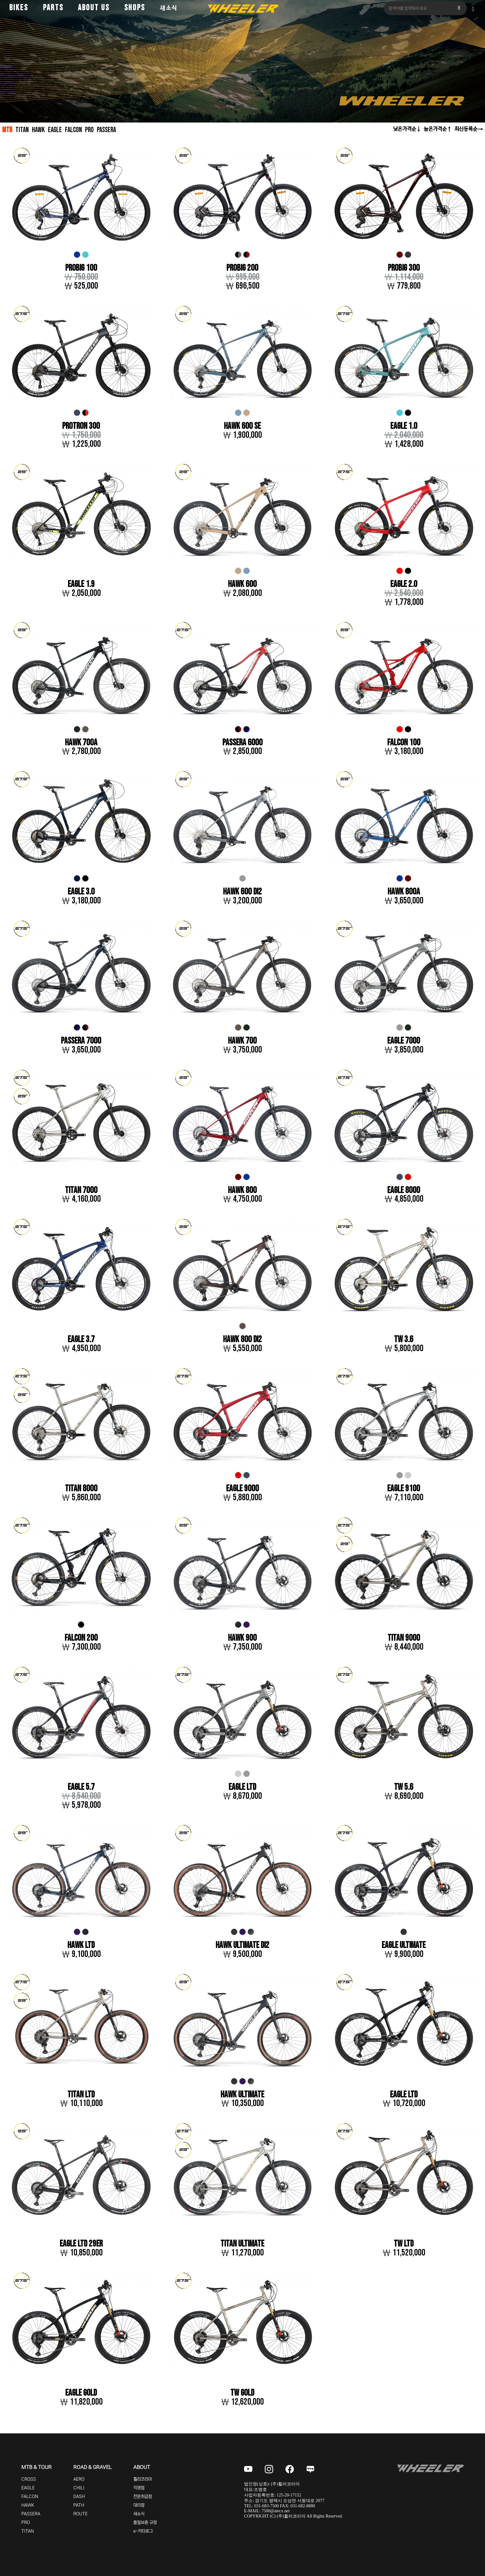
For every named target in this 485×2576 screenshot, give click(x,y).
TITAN (22, 130)
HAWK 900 (242, 1639)
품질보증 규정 (145, 2524)
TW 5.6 (403, 1788)
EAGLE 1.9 (81, 584)
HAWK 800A (404, 892)
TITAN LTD (81, 2096)
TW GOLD (242, 2394)
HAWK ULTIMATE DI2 (242, 1946)
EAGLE (56, 130)
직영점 (138, 2489)
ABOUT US (93, 8)
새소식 (169, 8)
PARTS (53, 8)
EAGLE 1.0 (403, 426)
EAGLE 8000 (403, 1191)
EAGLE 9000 (242, 1489)
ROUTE (80, 2515)
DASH (79, 2498)
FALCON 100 (403, 743)
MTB (7, 130)
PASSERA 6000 (242, 743)
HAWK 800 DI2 (242, 1340)
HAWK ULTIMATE (242, 2096)
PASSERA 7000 (81, 1041)
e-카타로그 (143, 2532)
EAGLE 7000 (403, 1041)
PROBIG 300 (404, 268)
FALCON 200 (81, 1639)
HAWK (39, 130)
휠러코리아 (142, 2480)
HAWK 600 (242, 584)
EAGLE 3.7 (81, 1340)
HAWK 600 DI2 (242, 892)
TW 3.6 (403, 1340)
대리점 (138, 2506)
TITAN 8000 (81, 1489)
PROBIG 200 (242, 268)
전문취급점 (142, 2498)
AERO (78, 2480)
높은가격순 (435, 129)
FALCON (75, 130)
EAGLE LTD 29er (81, 2245)
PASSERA (110, 130)
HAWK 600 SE (242, 426)
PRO (92, 130)
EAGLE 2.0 (403, 584)
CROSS (28, 2480)
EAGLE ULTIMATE (404, 1946)
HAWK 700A (81, 743)
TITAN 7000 (81, 1191)
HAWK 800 (242, 1191)
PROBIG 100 (81, 268)
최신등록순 (466, 129)
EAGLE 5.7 (81, 1788)
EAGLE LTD (242, 1788)
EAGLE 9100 (403, 1489)
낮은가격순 (404, 129)
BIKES (18, 8)
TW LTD (404, 2245)
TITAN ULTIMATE (242, 2245)
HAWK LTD (81, 1946)
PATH (78, 2506)
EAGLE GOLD (81, 2394)
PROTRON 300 (81, 426)
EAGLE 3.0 (81, 892)
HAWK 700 (242, 1041)
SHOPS (134, 8)
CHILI (78, 2489)
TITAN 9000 (404, 1639)
